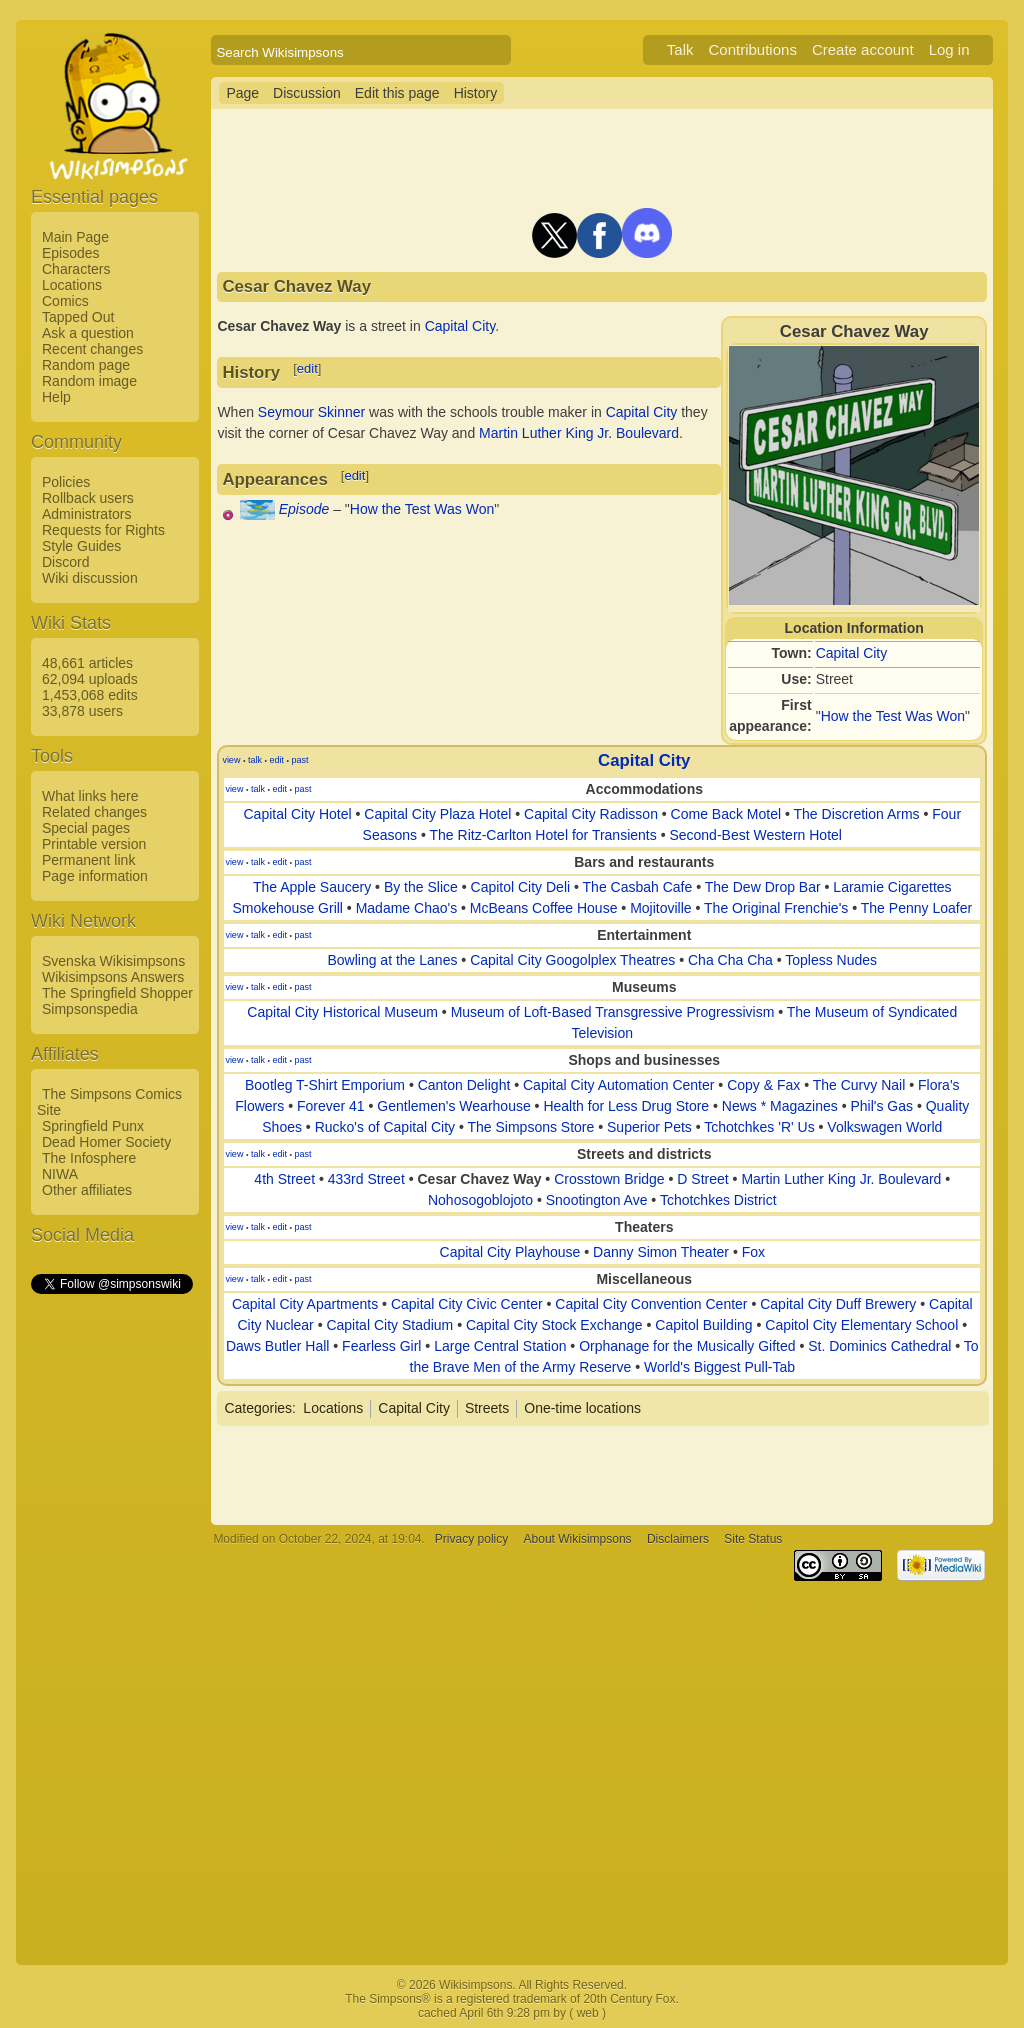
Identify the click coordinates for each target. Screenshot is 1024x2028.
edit (307, 368)
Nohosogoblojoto (480, 1200)
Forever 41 (331, 1106)
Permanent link (88, 860)
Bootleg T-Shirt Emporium (325, 1085)
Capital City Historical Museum (342, 1012)
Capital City (852, 653)
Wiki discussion (90, 578)
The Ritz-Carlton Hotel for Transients (543, 835)
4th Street (284, 1179)
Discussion (307, 93)
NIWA (60, 1174)
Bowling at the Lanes (392, 960)
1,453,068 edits (90, 695)
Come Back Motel (726, 814)
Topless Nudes (831, 960)
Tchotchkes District (718, 1200)
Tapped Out (78, 317)
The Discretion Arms (857, 814)
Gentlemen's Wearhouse (453, 1106)
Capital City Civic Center (467, 1304)
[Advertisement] (111, 1597)
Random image (89, 381)
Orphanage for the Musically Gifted (687, 1346)
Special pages (86, 828)
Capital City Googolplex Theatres (572, 960)
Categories (258, 1408)
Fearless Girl (381, 1346)
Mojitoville (660, 908)
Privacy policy (471, 1539)
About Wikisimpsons (578, 1539)
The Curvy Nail (859, 1085)
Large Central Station (500, 1346)
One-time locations (582, 1408)
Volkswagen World (884, 1127)
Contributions (753, 49)
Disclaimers (678, 1539)
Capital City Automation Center (618, 1085)
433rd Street (366, 1179)
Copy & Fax (763, 1085)
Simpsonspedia (90, 1009)
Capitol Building (703, 1325)
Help (56, 397)
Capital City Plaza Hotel (437, 814)
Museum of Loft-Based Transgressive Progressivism (613, 1012)
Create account (863, 49)
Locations (72, 285)
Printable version (94, 844)
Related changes (94, 812)
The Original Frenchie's (776, 908)
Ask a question (88, 333)
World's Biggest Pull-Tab (719, 1367)
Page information (95, 876)
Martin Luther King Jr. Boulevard (579, 433)
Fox (753, 1252)
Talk (680, 49)
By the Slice (421, 887)
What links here (90, 796)
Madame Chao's (407, 908)
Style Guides (81, 546)
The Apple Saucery (312, 887)
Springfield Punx (93, 1126)
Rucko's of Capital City (385, 1127)
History (476, 93)
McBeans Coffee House (544, 908)
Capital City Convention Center (651, 1304)
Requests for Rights (103, 530)
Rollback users (88, 498)
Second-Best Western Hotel (755, 835)
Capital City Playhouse (510, 1252)
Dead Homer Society (106, 1142)
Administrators (86, 514)
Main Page (75, 237)
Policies (66, 482)
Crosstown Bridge (609, 1179)
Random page (86, 365)
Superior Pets (649, 1127)
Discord (65, 562)
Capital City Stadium (389, 1325)
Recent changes (92, 349)
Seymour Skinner (311, 412)
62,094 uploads (90, 679)
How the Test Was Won (893, 716)
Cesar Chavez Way (479, 1179)
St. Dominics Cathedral (879, 1346)
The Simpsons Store (530, 1127)
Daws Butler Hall (277, 1346)
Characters (76, 269)
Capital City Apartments (305, 1304)
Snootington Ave (597, 1200)
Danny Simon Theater (661, 1252)
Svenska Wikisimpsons (113, 961)
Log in (949, 49)
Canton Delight (464, 1085)
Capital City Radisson (591, 814)
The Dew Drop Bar (763, 887)
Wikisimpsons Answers (113, 977)
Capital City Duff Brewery (838, 1304)
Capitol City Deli (521, 887)
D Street (702, 1179)
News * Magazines (780, 1106)
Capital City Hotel (297, 814)
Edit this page (397, 93)
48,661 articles (87, 663)
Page (242, 93)
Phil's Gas (881, 1106)
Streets (487, 1408)
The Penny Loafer (916, 908)
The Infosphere (89, 1158)
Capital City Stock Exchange (554, 1325)
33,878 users (82, 711)
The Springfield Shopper (117, 993)
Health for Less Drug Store (626, 1106)
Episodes (71, 253)
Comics (65, 301)
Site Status (753, 1539)
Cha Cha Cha (730, 960)
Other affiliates (87, 1190)
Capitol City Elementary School (861, 1325)
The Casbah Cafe (638, 887)
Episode (304, 509)
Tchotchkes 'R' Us (759, 1127)
